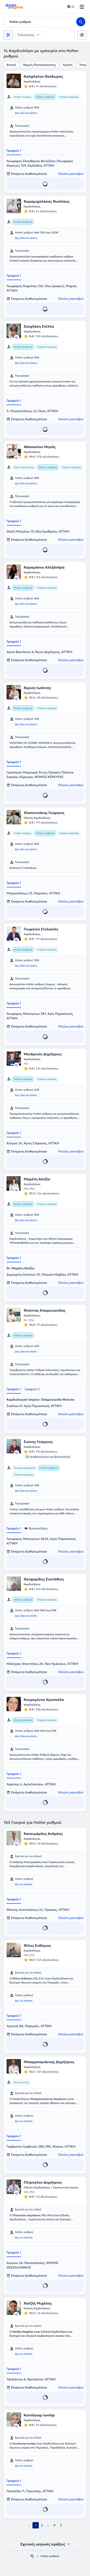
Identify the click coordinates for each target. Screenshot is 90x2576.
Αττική (11, 65)
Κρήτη (67, 65)
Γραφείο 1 (14, 151)
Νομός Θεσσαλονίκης (39, 65)
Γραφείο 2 (32, 1389)
